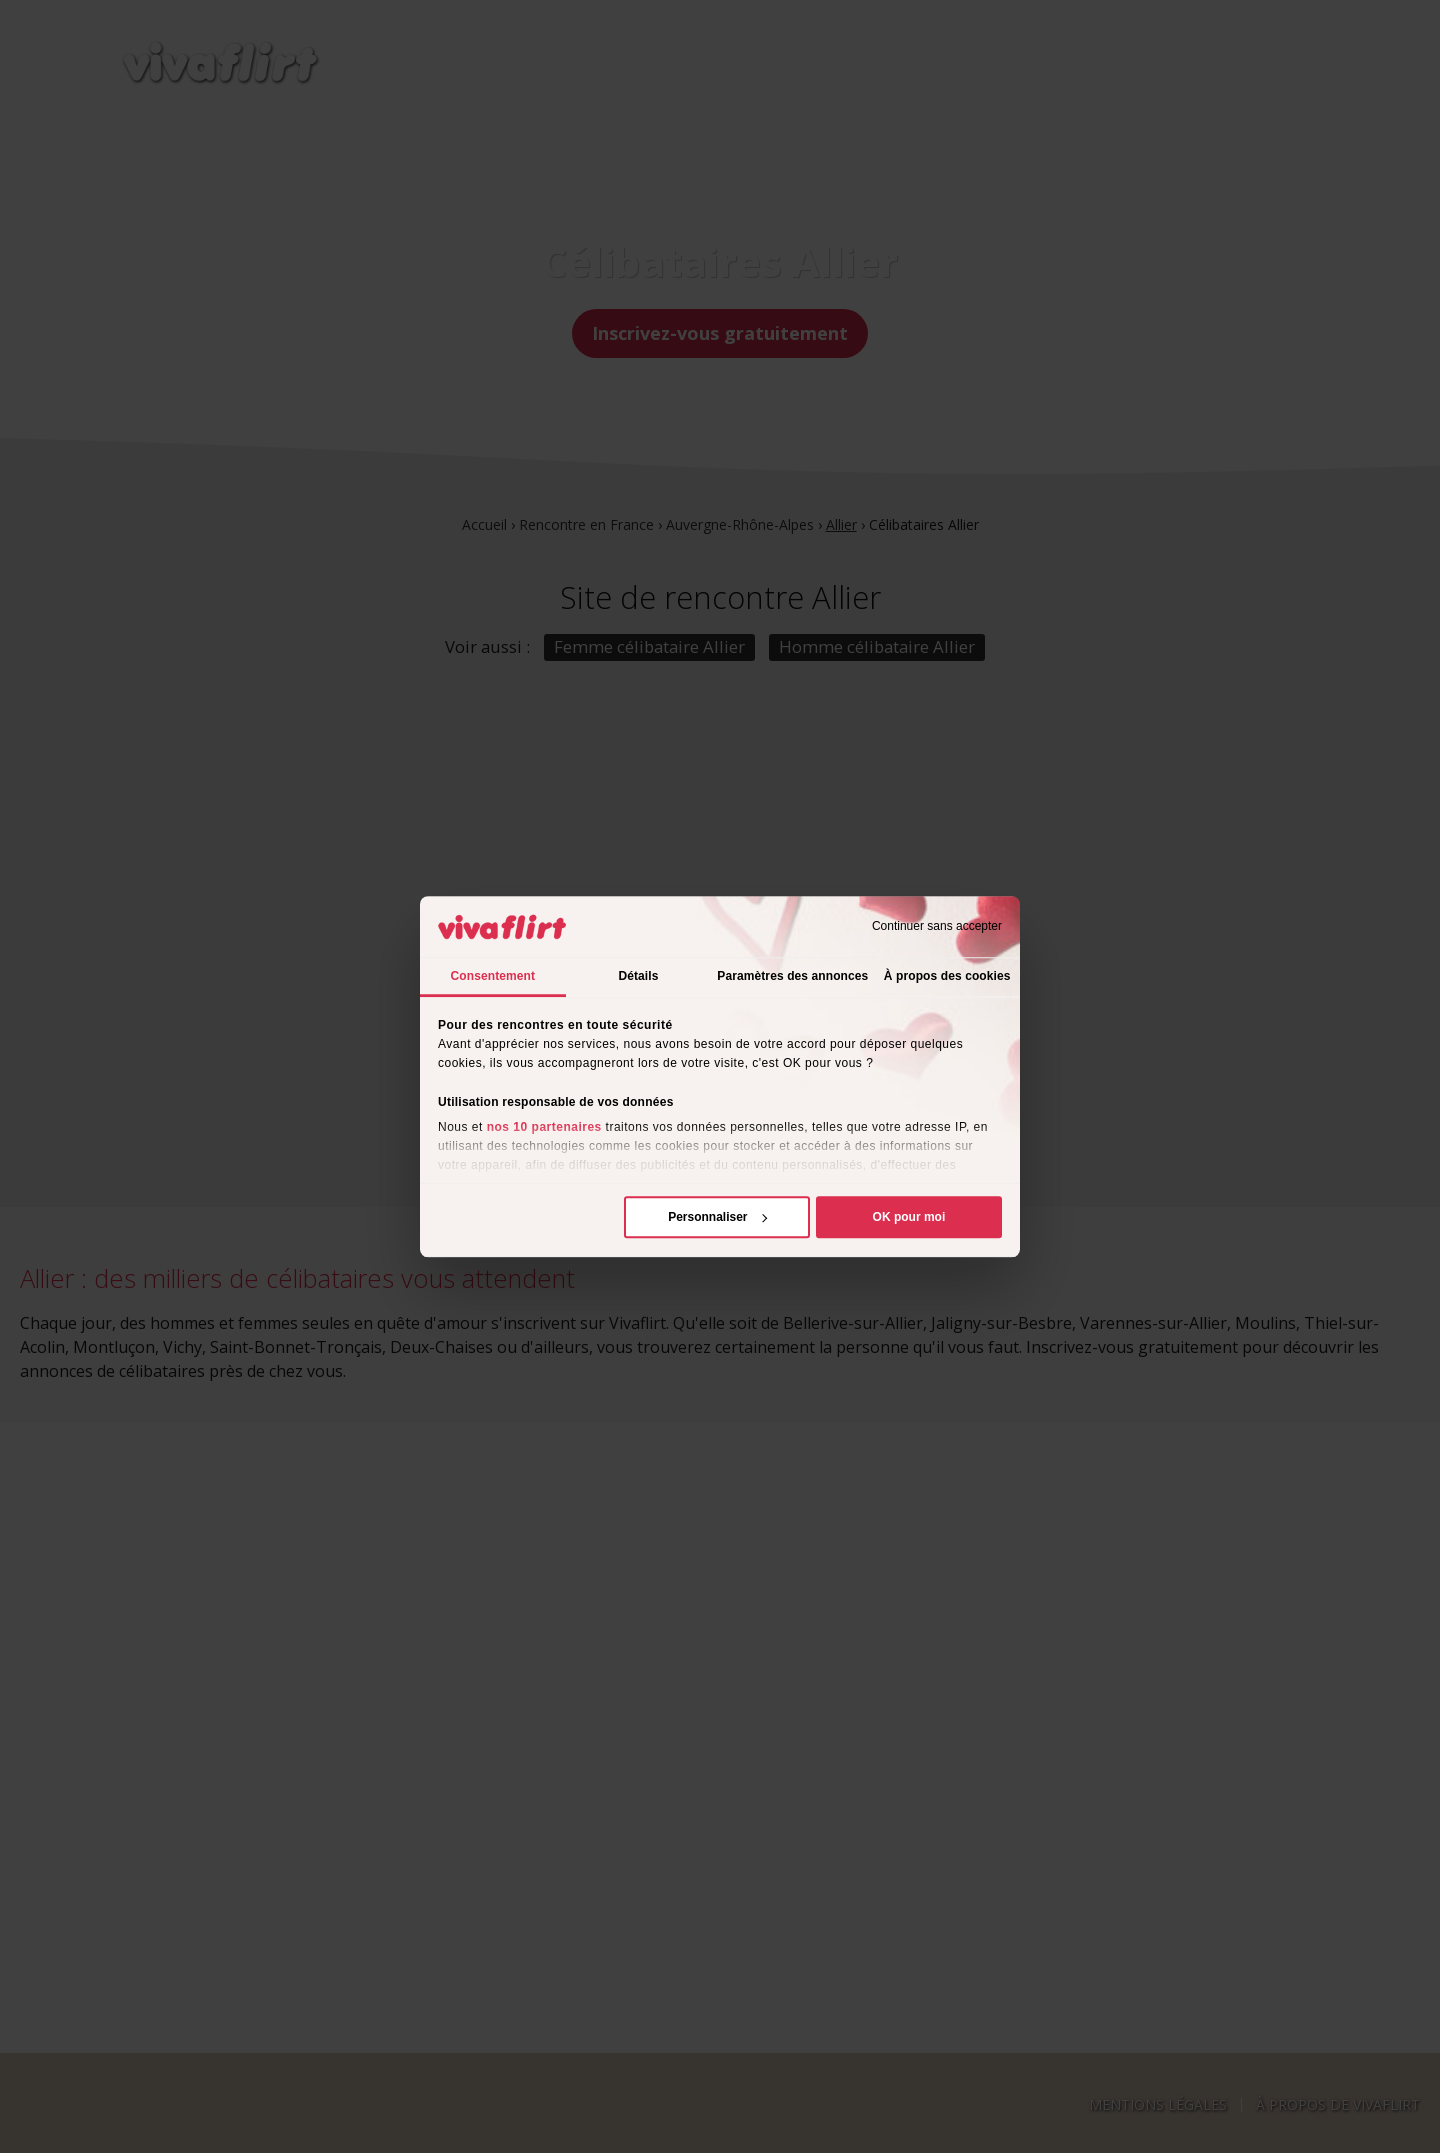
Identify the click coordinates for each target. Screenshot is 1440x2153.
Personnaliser (717, 1217)
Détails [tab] (638, 976)
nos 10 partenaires (544, 1127)
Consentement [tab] (493, 976)
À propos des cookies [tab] (947, 976)
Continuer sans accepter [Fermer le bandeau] (937, 927)
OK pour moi (909, 1217)
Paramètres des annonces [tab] (792, 976)
